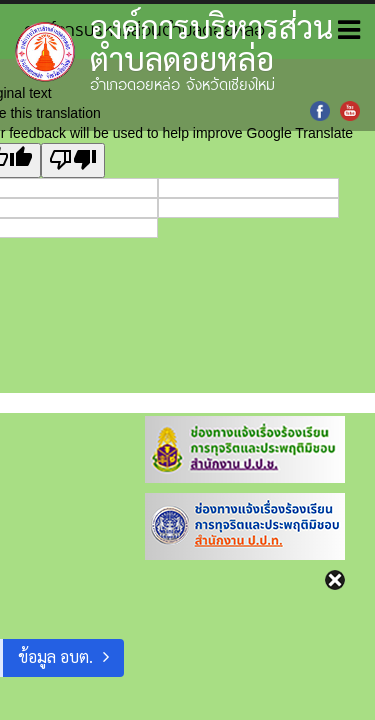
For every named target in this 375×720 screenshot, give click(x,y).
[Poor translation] (73, 160)
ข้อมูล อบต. (55, 656)
